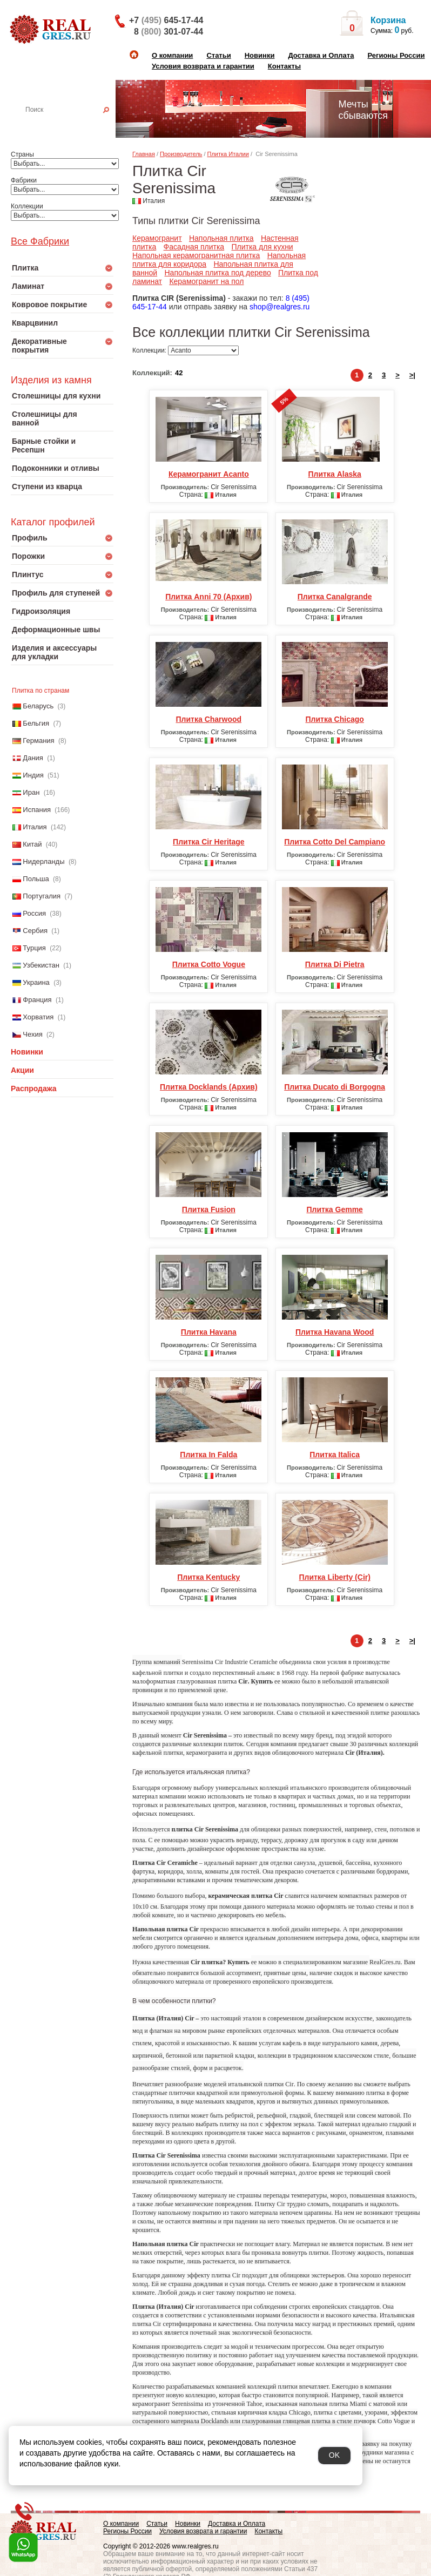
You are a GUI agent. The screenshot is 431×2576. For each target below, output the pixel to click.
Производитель (181, 154)
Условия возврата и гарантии (203, 66)
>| (412, 375)
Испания (37, 810)
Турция (34, 948)
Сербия (35, 931)
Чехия (32, 1034)
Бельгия (36, 723)
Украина (36, 982)
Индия (33, 775)
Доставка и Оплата (321, 55)
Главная (143, 154)
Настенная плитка (74, 124)
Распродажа (34, 1088)
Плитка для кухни (262, 246)
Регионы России (396, 55)
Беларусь (38, 706)
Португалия (41, 896)
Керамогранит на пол (206, 281)
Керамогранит (157, 238)
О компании (172, 55)
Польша (36, 879)
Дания (33, 758)
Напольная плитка (221, 238)
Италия (34, 827)
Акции (22, 1070)
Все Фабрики (40, 241)
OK (334, 2455)
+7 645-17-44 (166, 20)
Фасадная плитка (194, 246)
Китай (32, 844)
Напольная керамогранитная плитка (196, 255)
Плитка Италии (228, 154)
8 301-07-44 (168, 31)
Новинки (260, 55)
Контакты (284, 66)
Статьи (218, 55)
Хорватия (38, 1017)
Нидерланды (43, 861)
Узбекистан (41, 965)
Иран (31, 792)
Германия (38, 740)
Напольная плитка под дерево (217, 272)
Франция (37, 1000)
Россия (34, 913)
